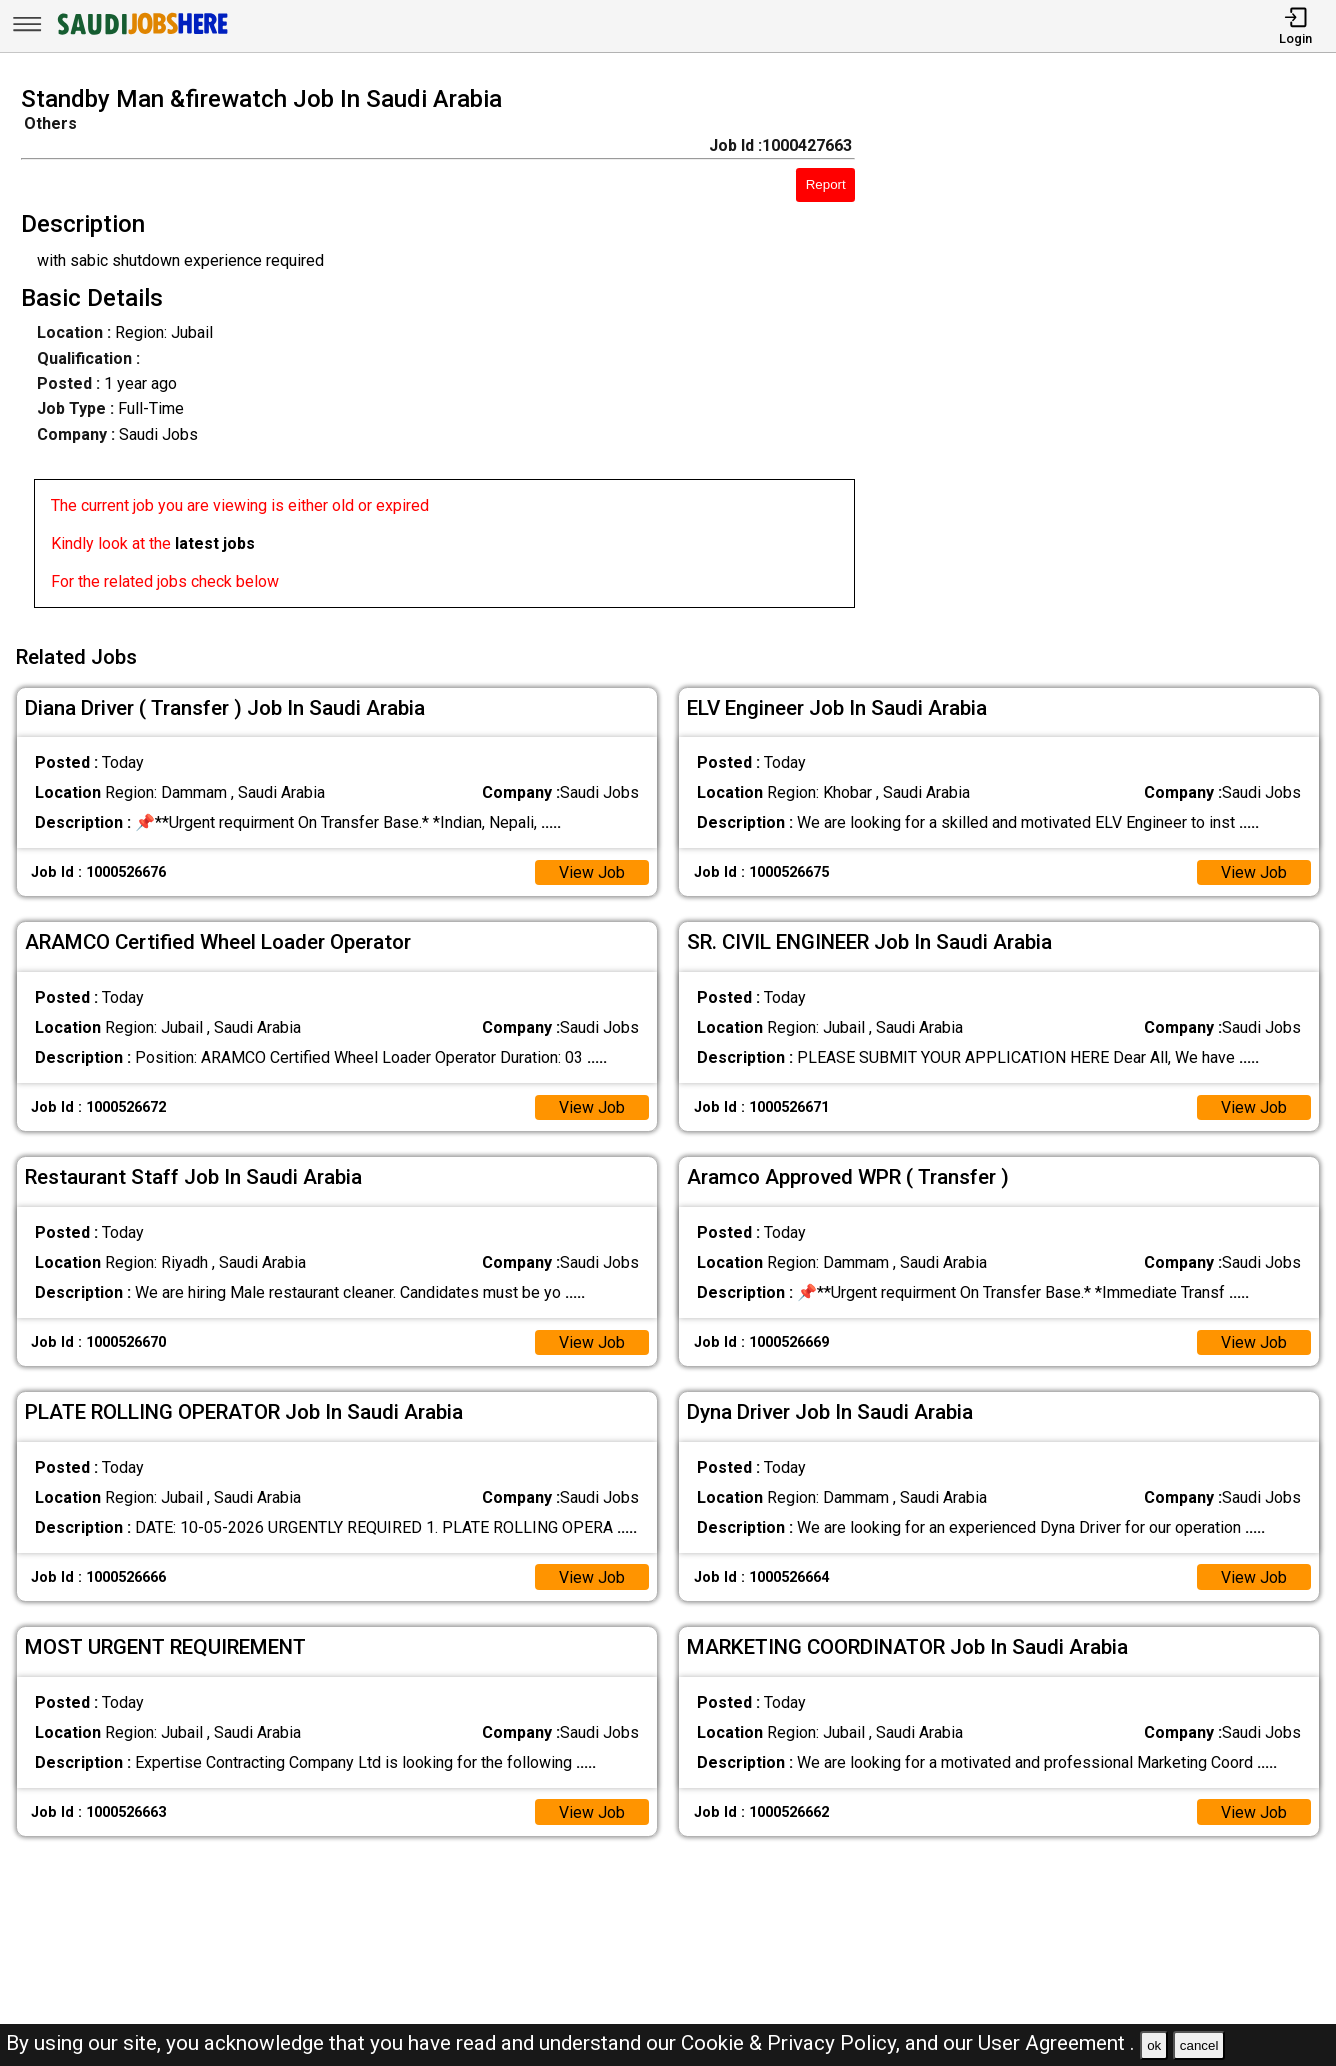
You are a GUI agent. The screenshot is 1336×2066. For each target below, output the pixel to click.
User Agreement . (1056, 2043)
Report (826, 184)
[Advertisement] (1112, 353)
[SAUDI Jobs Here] (141, 34)
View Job (592, 870)
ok (1154, 2045)
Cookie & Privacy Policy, (793, 2043)
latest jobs (215, 543)
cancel (1199, 2045)
